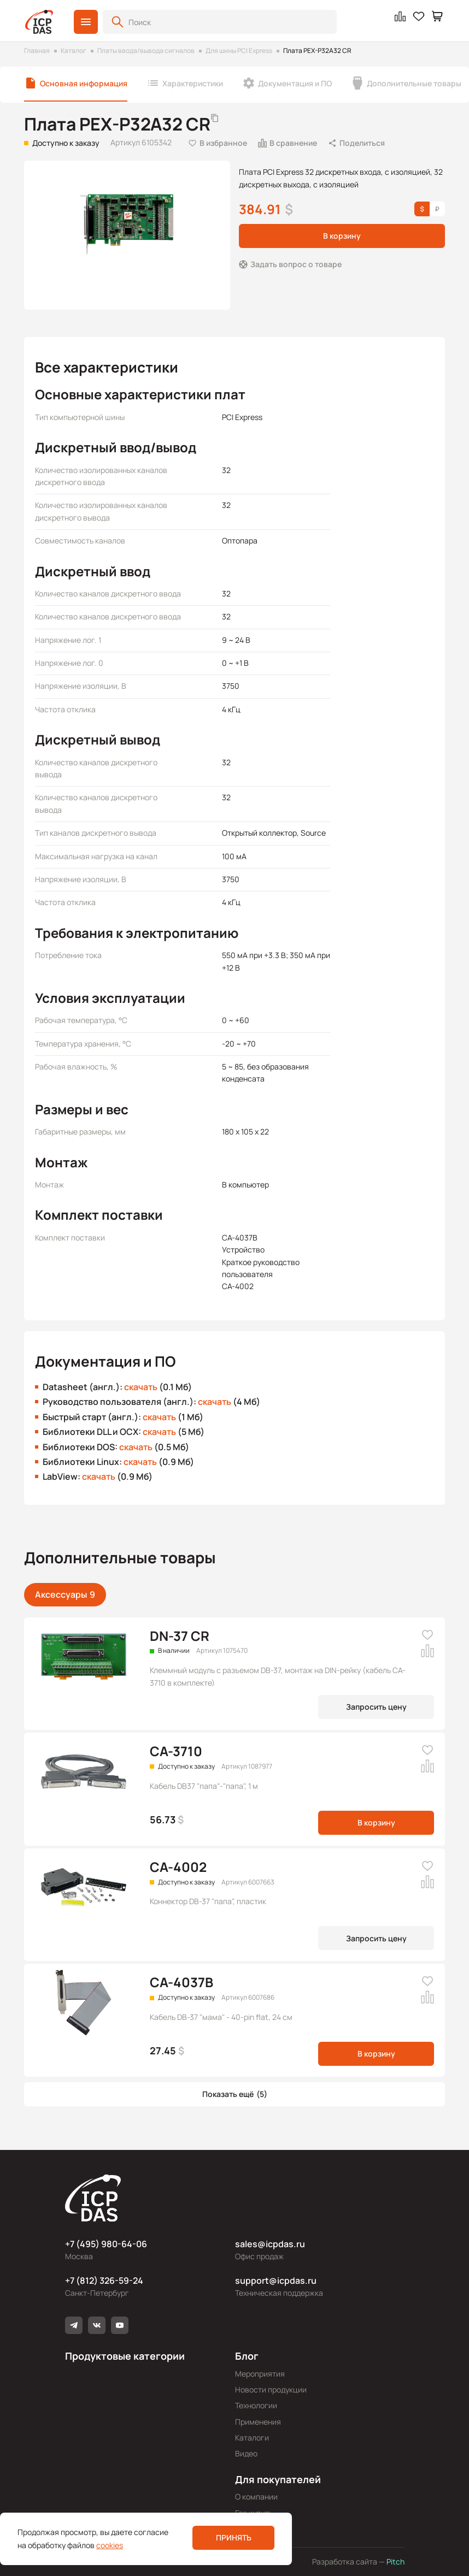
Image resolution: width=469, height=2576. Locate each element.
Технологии (256, 2405)
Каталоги (252, 2437)
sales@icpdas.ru (270, 2244)
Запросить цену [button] (376, 1706)
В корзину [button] (342, 236)
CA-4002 (178, 1867)
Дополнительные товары (414, 83)
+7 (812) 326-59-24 (104, 2280)
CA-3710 (176, 1751)
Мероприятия (260, 2373)
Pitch (394, 2561)
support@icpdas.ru (275, 2280)
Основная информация (83, 83)
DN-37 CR (179, 1636)
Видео (246, 2453)
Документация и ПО (295, 83)
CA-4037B (181, 1982)
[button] (86, 22)
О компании (256, 2496)
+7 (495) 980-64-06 (106, 2244)
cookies (109, 2545)
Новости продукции (271, 2389)
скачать (140, 1387)
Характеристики (192, 83)
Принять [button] (233, 2537)
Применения (258, 2422)
